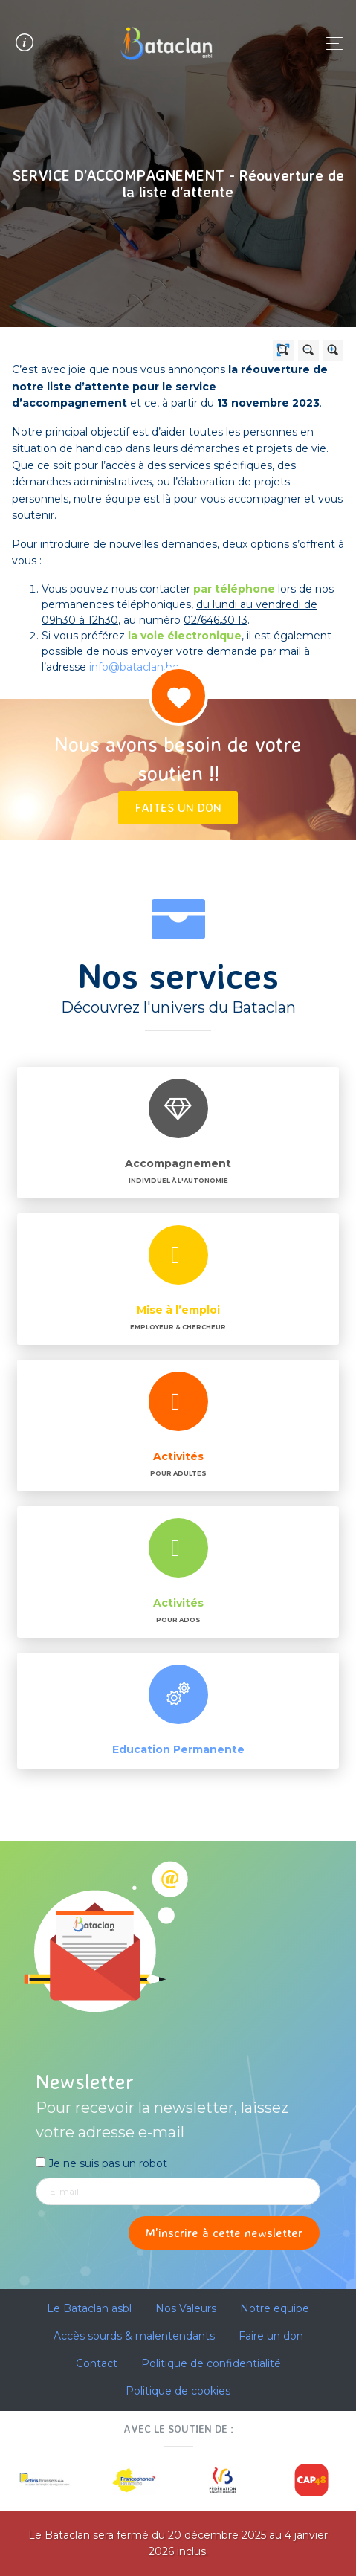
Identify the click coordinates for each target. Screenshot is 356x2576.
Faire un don (271, 2336)
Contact (96, 2363)
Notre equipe (274, 2308)
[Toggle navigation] (330, 43)
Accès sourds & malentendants (134, 2336)
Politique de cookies (178, 2391)
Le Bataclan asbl (89, 2308)
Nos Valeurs (185, 2308)
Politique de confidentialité (211, 2363)
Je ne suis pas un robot (101, 2163)
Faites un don (178, 807)
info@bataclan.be (134, 667)
